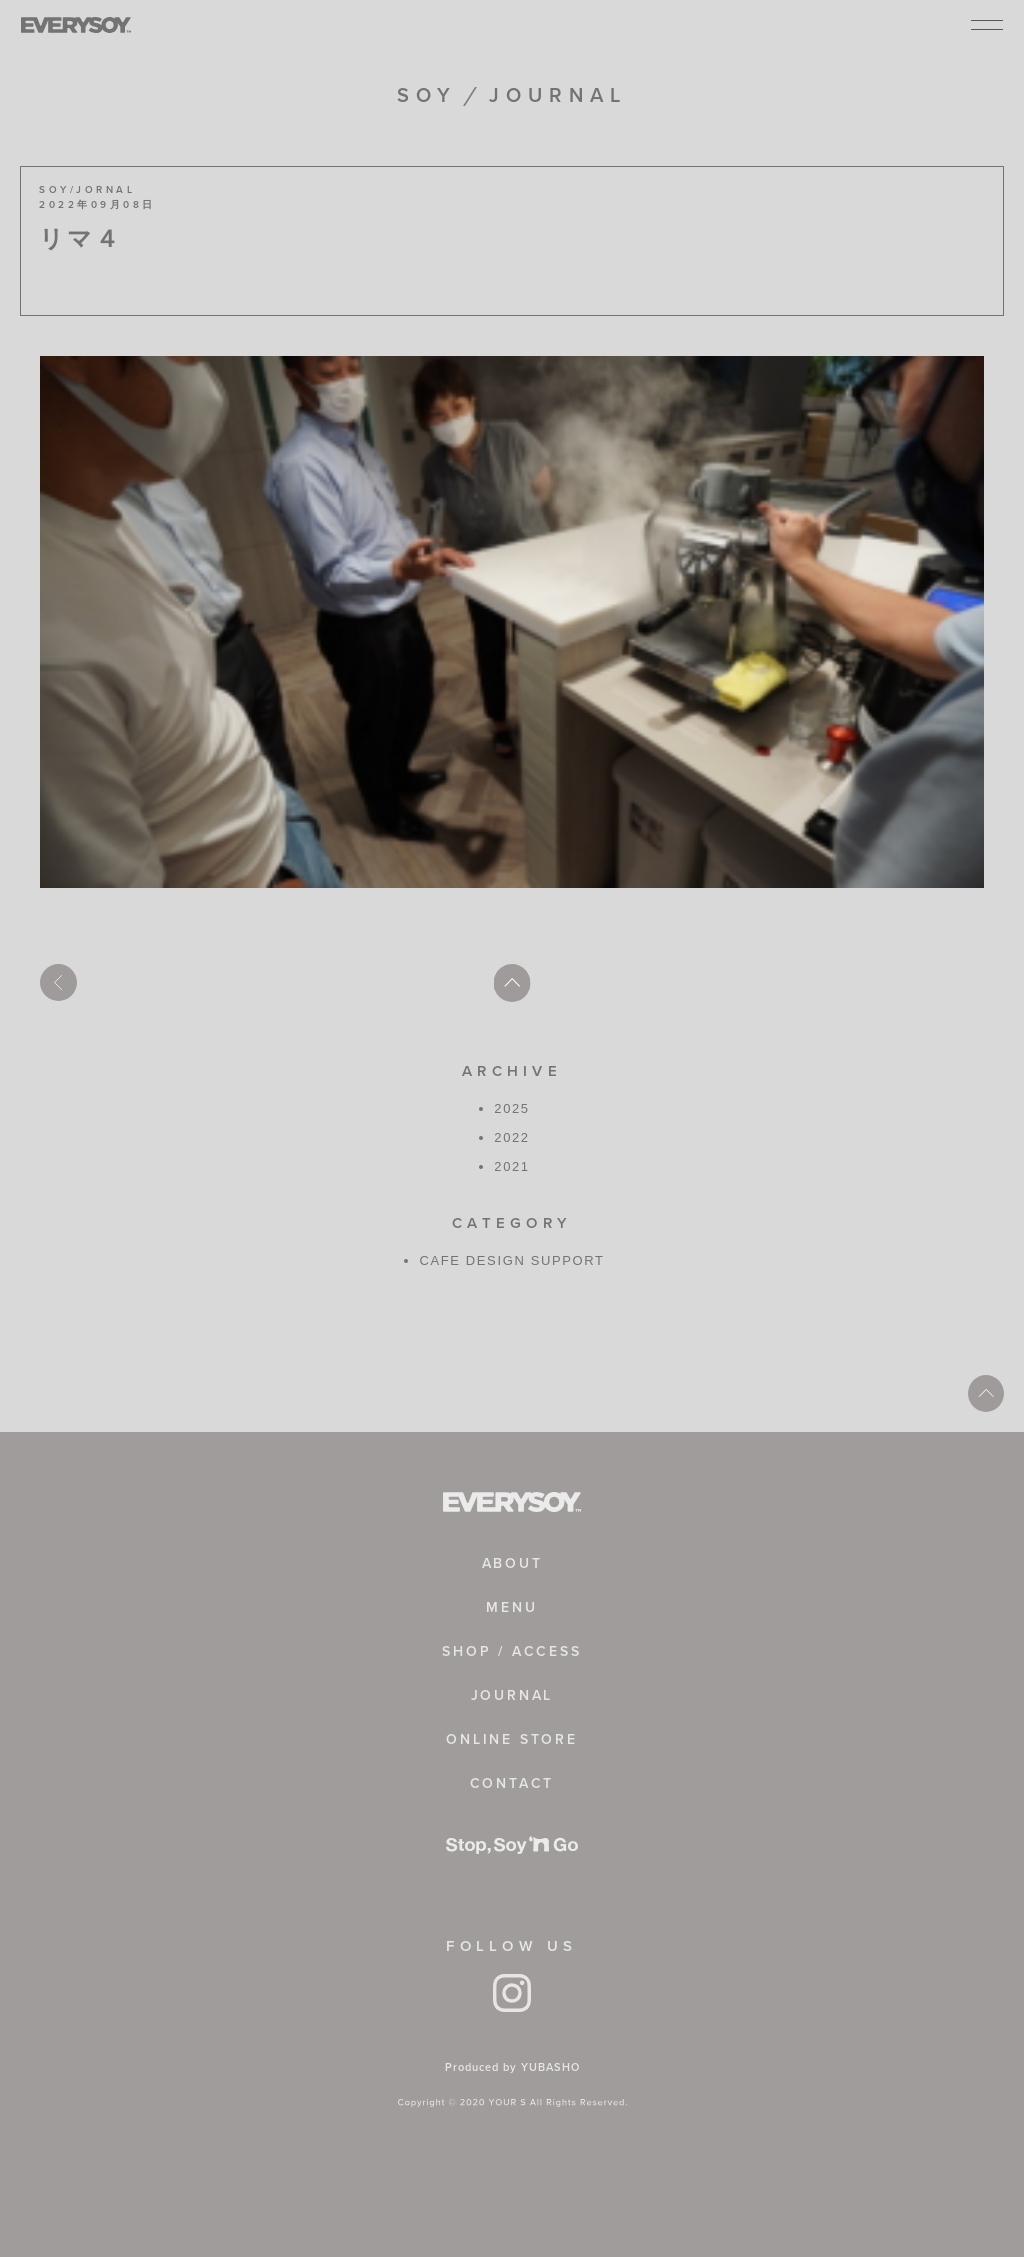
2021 (511, 1166)
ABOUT (512, 1563)
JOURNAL (512, 1695)
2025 (511, 1108)
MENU (511, 1607)
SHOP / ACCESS (511, 1651)
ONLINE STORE (512, 1739)
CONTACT (512, 1783)
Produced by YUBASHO (512, 2067)
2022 (511, 1137)
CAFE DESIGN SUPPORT (511, 1260)
